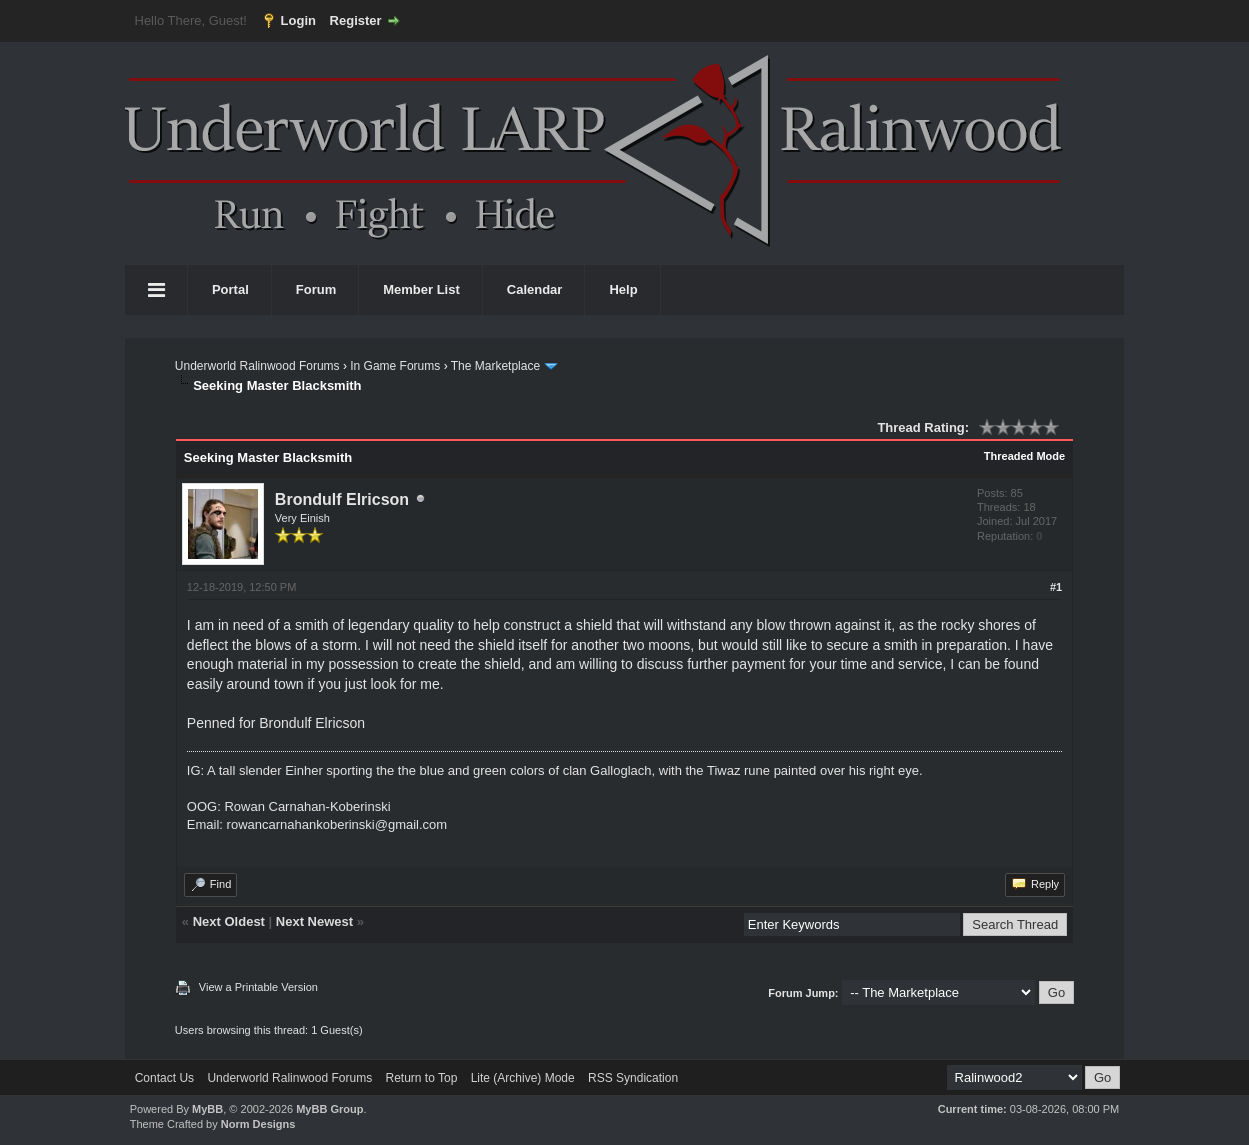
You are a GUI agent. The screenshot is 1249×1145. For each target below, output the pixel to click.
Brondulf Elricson (342, 499)
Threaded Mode (1024, 456)
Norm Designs (258, 1124)
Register (356, 20)
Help (623, 289)
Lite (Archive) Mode (523, 1078)
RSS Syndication (633, 1078)
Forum (316, 289)
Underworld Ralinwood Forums (257, 366)
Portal (230, 289)
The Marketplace (495, 366)
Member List (421, 289)
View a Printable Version (258, 987)
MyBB (207, 1109)
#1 (1056, 587)
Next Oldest (229, 921)
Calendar (535, 289)
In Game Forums (395, 366)
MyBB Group (329, 1109)
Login (298, 20)
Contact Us (164, 1078)
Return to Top (421, 1078)
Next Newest (314, 921)
